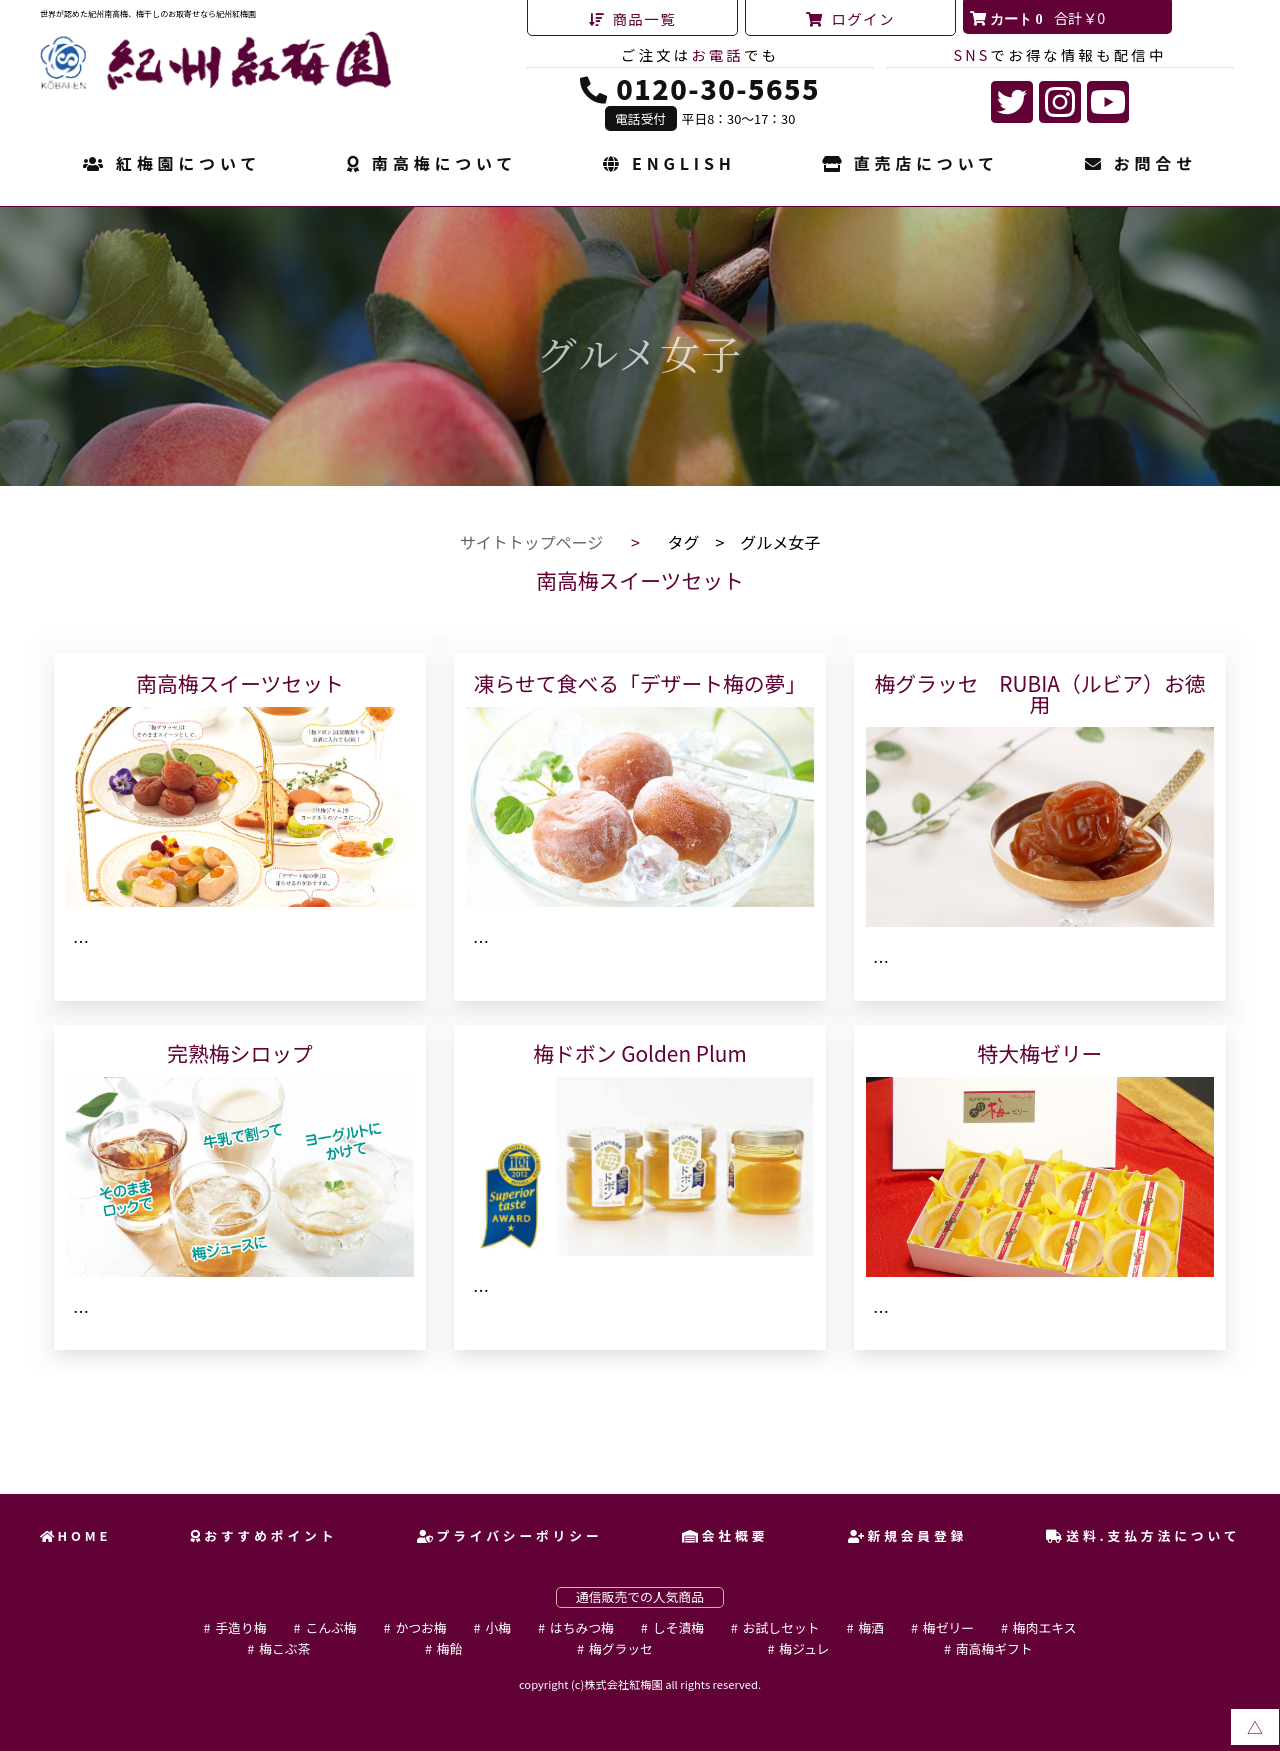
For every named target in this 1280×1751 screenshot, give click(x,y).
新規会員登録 (908, 1535)
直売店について (910, 165)
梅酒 (871, 1627)
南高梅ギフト (994, 1648)
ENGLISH (669, 165)
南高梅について (432, 165)
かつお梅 (420, 1627)
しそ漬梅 (678, 1627)
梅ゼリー (948, 1627)
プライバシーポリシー (510, 1535)
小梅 (498, 1627)
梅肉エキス (1045, 1627)
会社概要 (725, 1535)
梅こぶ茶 (284, 1648)
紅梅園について (172, 165)
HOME (76, 1535)
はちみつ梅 (582, 1627)
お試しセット (781, 1627)
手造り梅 (240, 1627)
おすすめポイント (263, 1535)
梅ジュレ (804, 1648)
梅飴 (450, 1648)
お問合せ (1141, 165)
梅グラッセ (621, 1648)
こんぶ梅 (330, 1627)
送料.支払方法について (1143, 1535)
